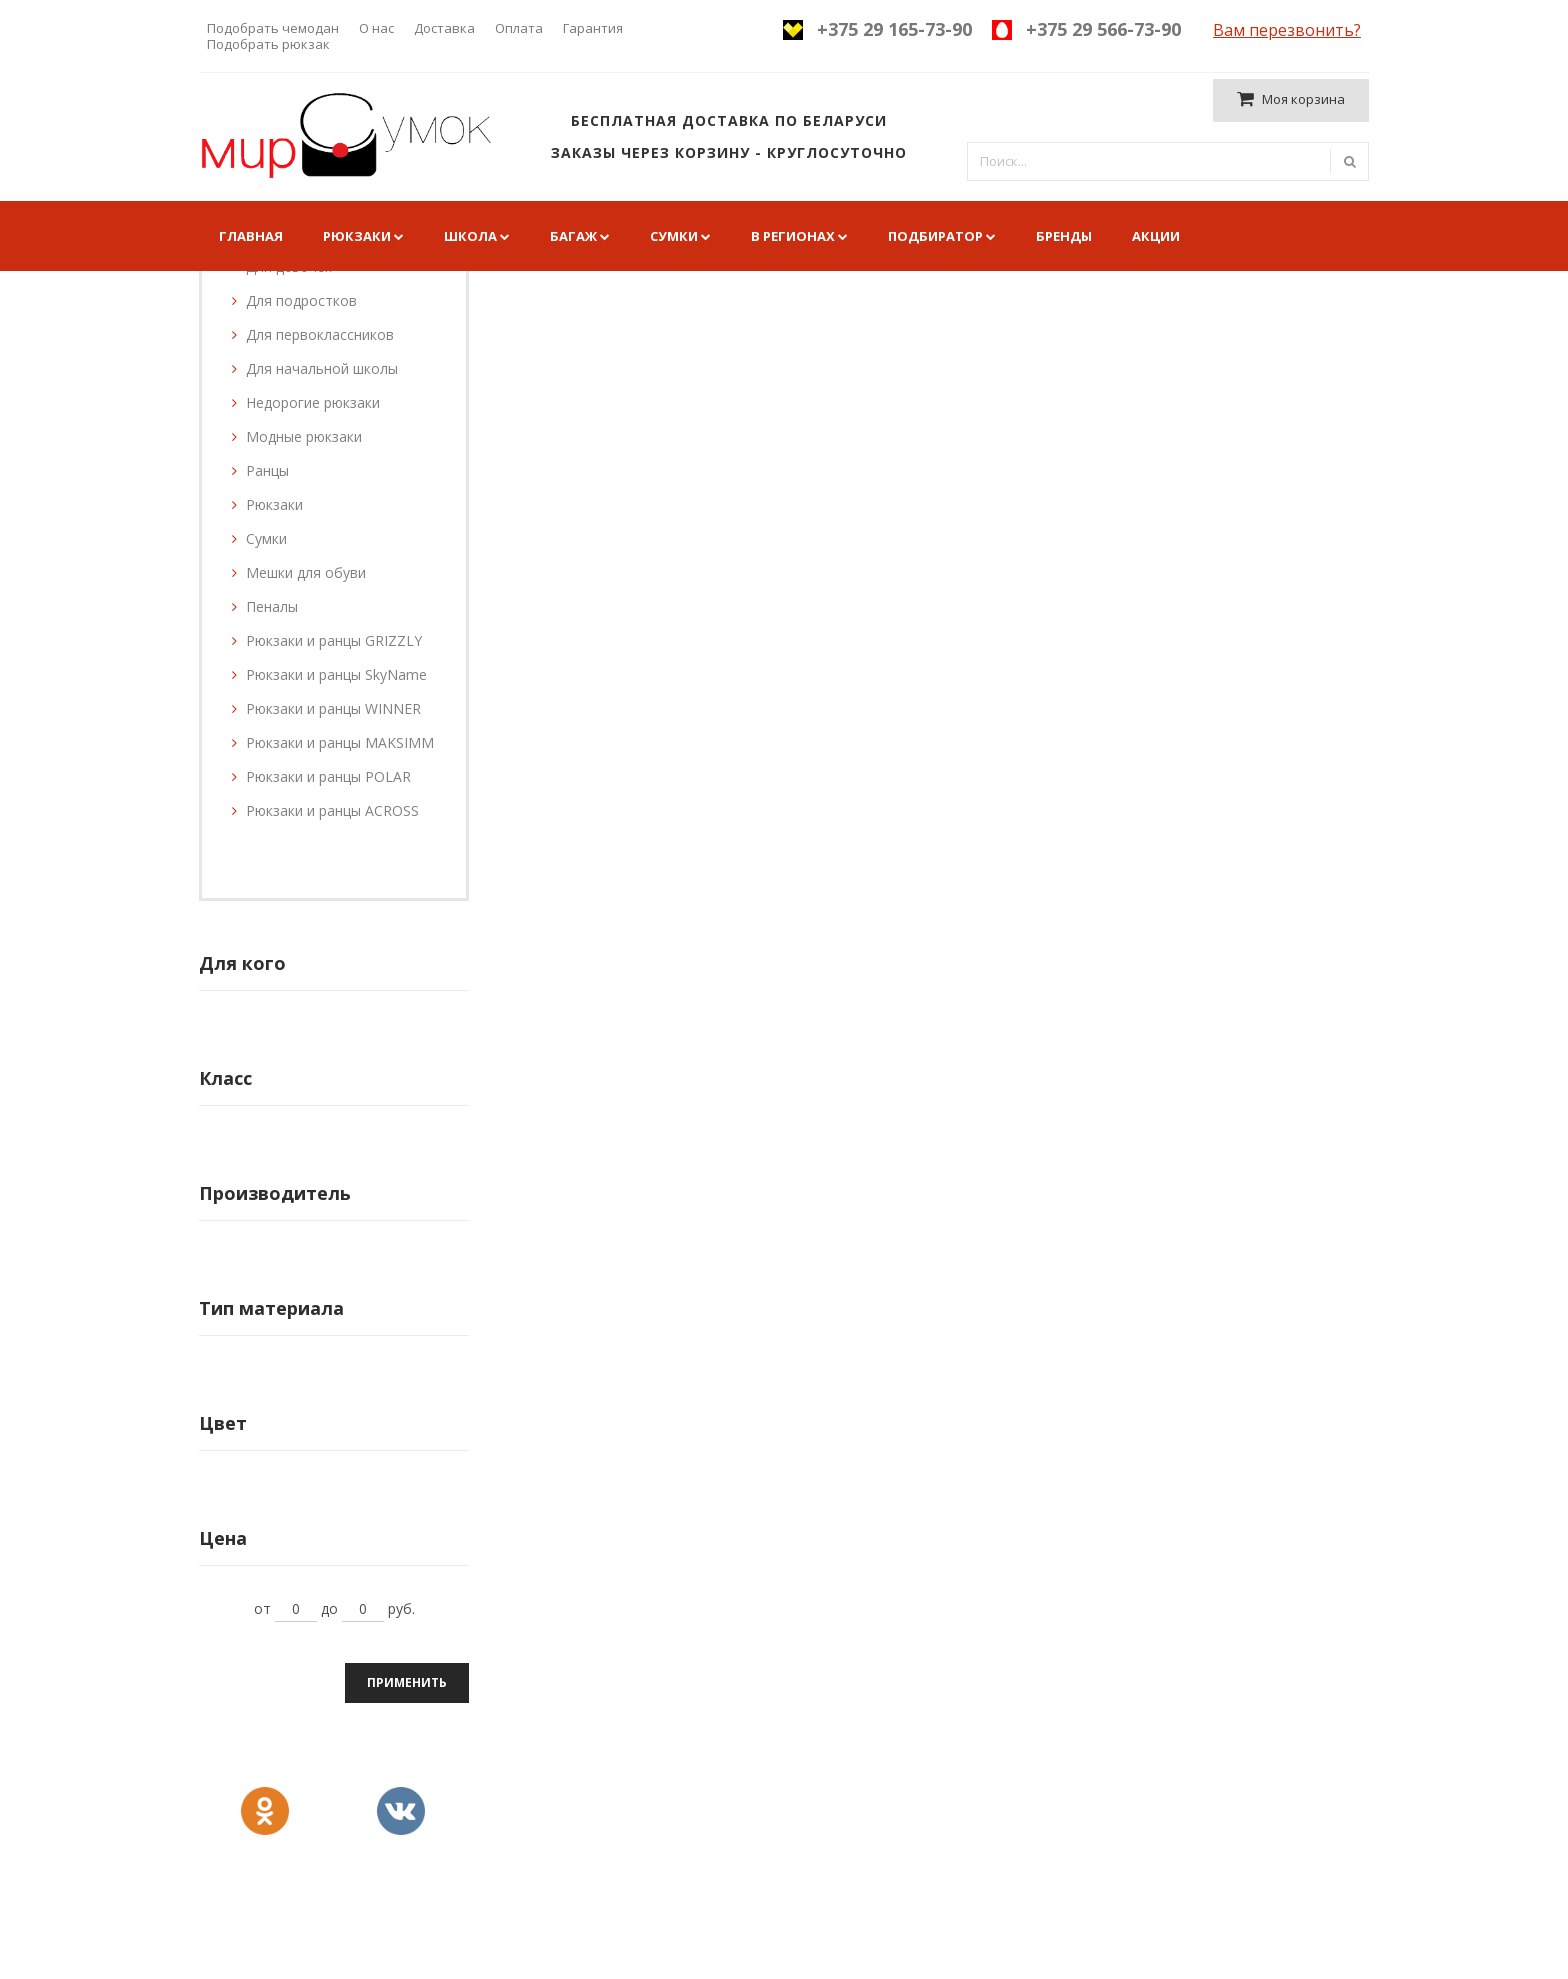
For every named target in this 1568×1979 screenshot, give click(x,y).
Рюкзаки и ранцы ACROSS (332, 810)
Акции (1156, 236)
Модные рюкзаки (304, 436)
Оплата (519, 28)
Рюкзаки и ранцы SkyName (336, 674)
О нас (376, 28)
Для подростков (301, 300)
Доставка (444, 28)
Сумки (674, 236)
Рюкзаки (357, 236)
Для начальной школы (322, 368)
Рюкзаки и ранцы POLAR (328, 776)
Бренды (1064, 236)
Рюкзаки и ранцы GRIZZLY (334, 640)
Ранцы (267, 470)
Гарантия (593, 28)
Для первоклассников (320, 334)
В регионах (793, 236)
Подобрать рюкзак (268, 44)
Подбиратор (935, 236)
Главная (251, 236)
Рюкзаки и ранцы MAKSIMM (340, 742)
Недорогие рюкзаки (313, 402)
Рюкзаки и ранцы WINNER (333, 708)
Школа (470, 236)
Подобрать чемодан (273, 28)
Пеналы (272, 606)
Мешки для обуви (306, 572)
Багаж (573, 236)
